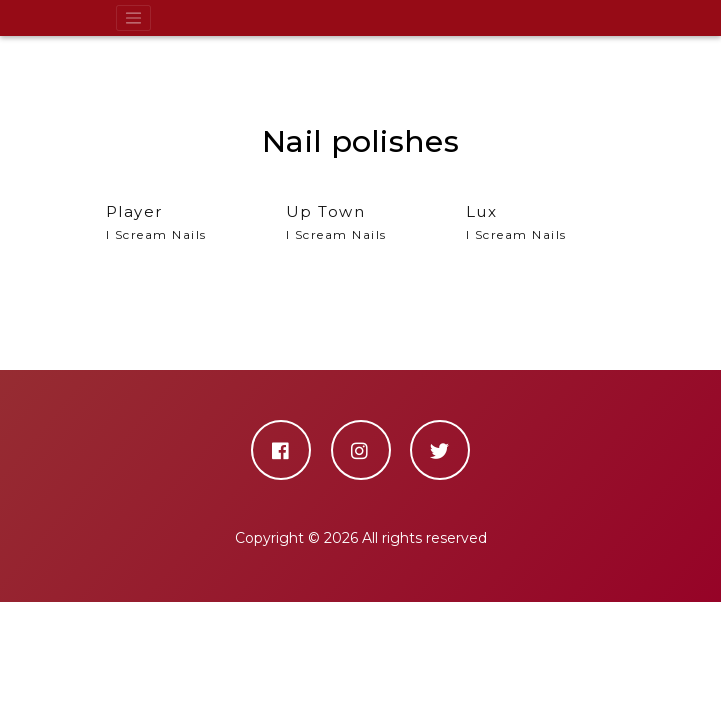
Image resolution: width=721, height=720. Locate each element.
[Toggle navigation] (134, 18)
